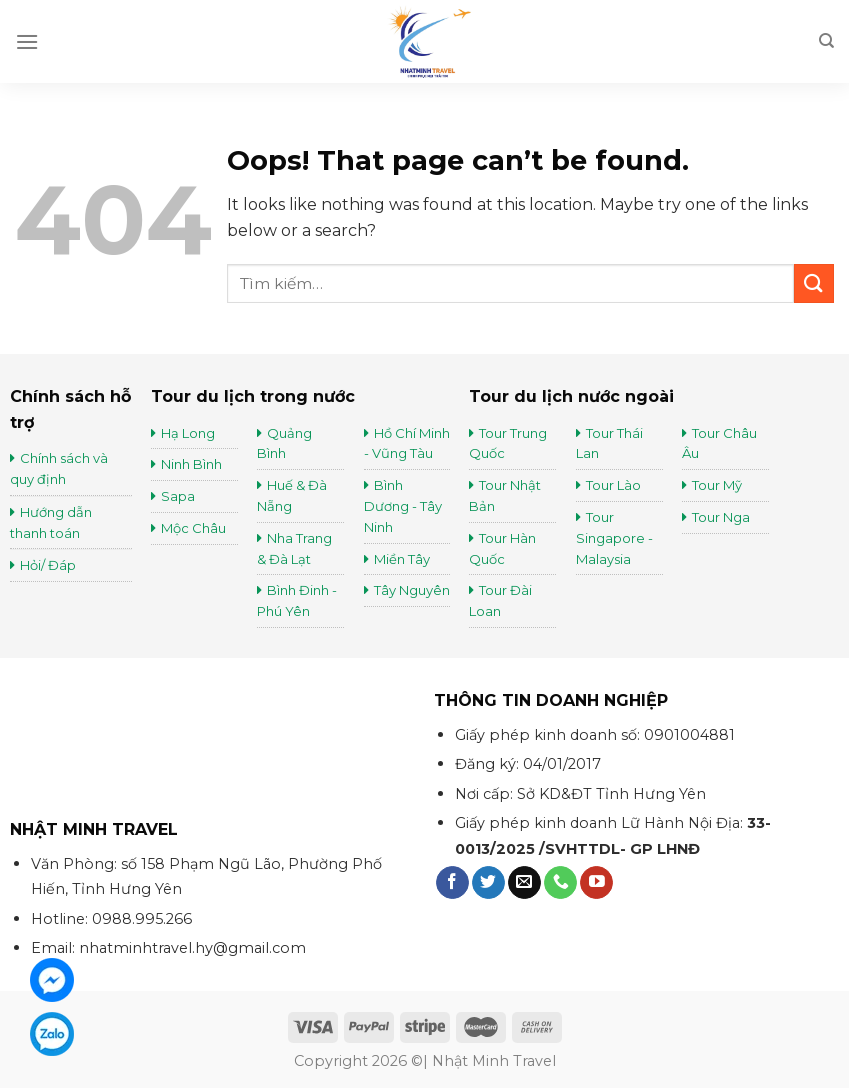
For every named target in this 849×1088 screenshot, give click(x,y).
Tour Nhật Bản (505, 495)
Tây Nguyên (412, 590)
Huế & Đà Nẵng (292, 495)
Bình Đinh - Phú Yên (297, 600)
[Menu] (27, 41)
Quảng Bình (284, 443)
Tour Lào (613, 485)
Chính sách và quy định (59, 468)
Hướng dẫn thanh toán (51, 522)
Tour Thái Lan (609, 443)
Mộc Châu (193, 528)
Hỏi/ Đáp (48, 565)
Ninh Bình (191, 464)
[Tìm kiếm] (826, 41)
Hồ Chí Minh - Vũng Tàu (407, 443)
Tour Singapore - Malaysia (614, 538)
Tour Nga (721, 517)
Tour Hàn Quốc (502, 548)
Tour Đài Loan (500, 600)
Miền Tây (402, 559)
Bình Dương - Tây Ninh (403, 506)
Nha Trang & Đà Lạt (294, 548)
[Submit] (814, 283)
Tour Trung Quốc (508, 443)
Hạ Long (188, 433)
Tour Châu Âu (719, 443)
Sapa (178, 496)
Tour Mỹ (718, 485)
